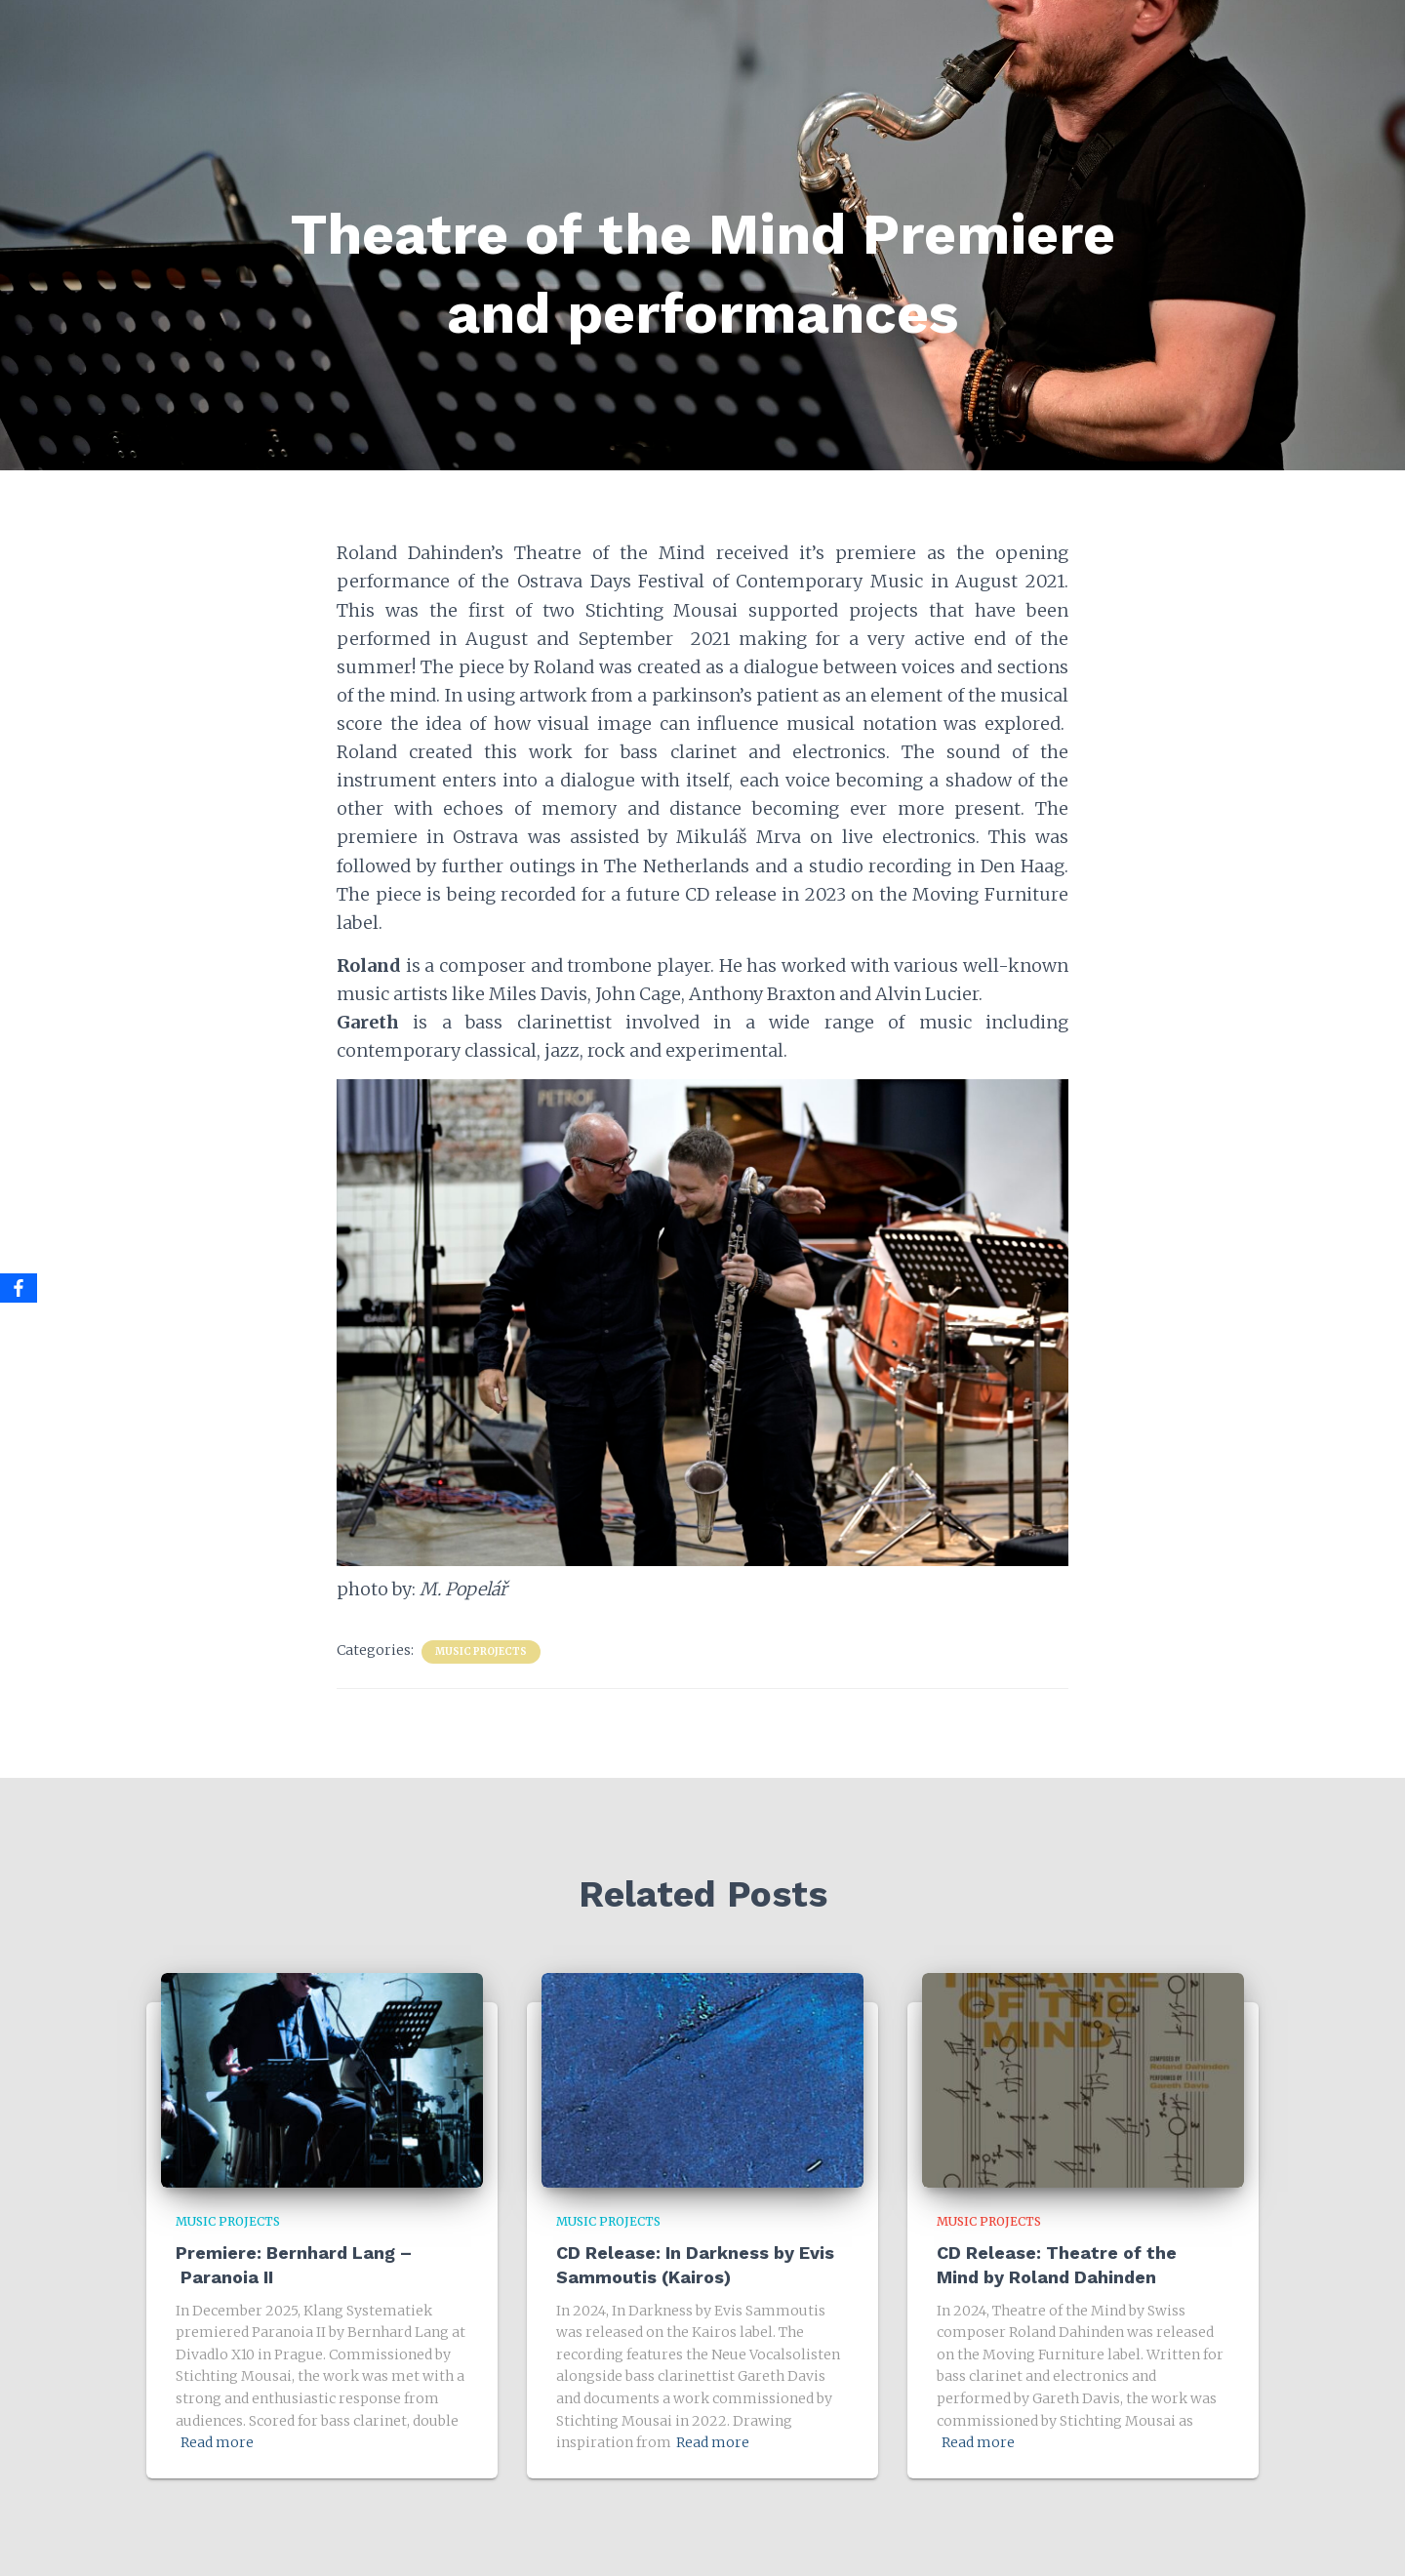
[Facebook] (18, 1288)
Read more (217, 2442)
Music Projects (481, 1651)
